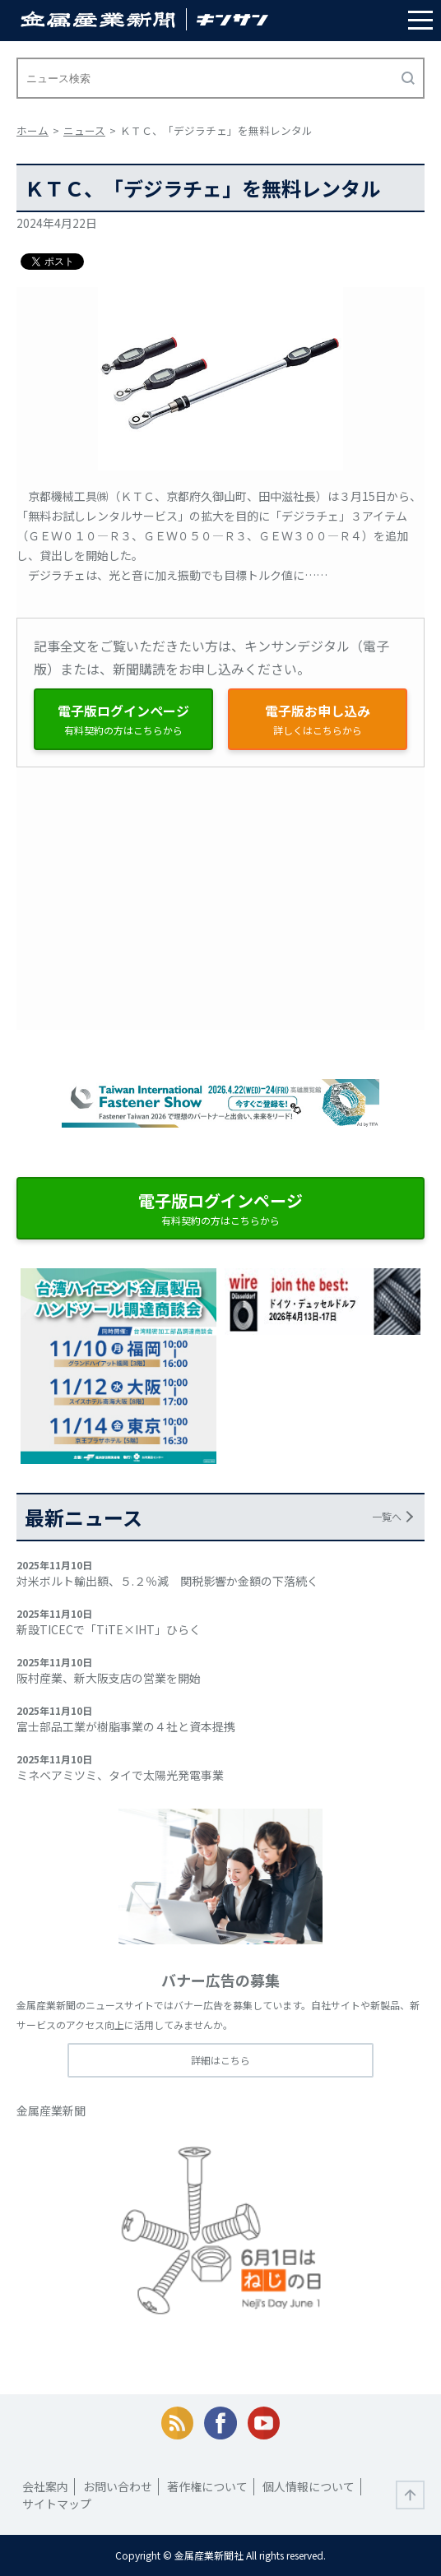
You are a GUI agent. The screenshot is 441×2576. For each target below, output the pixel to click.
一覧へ (387, 1516)
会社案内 (45, 2486)
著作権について (207, 2486)
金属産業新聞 (51, 2110)
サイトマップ (56, 2503)
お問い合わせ (117, 2486)
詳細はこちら (220, 2060)
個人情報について (308, 2486)
